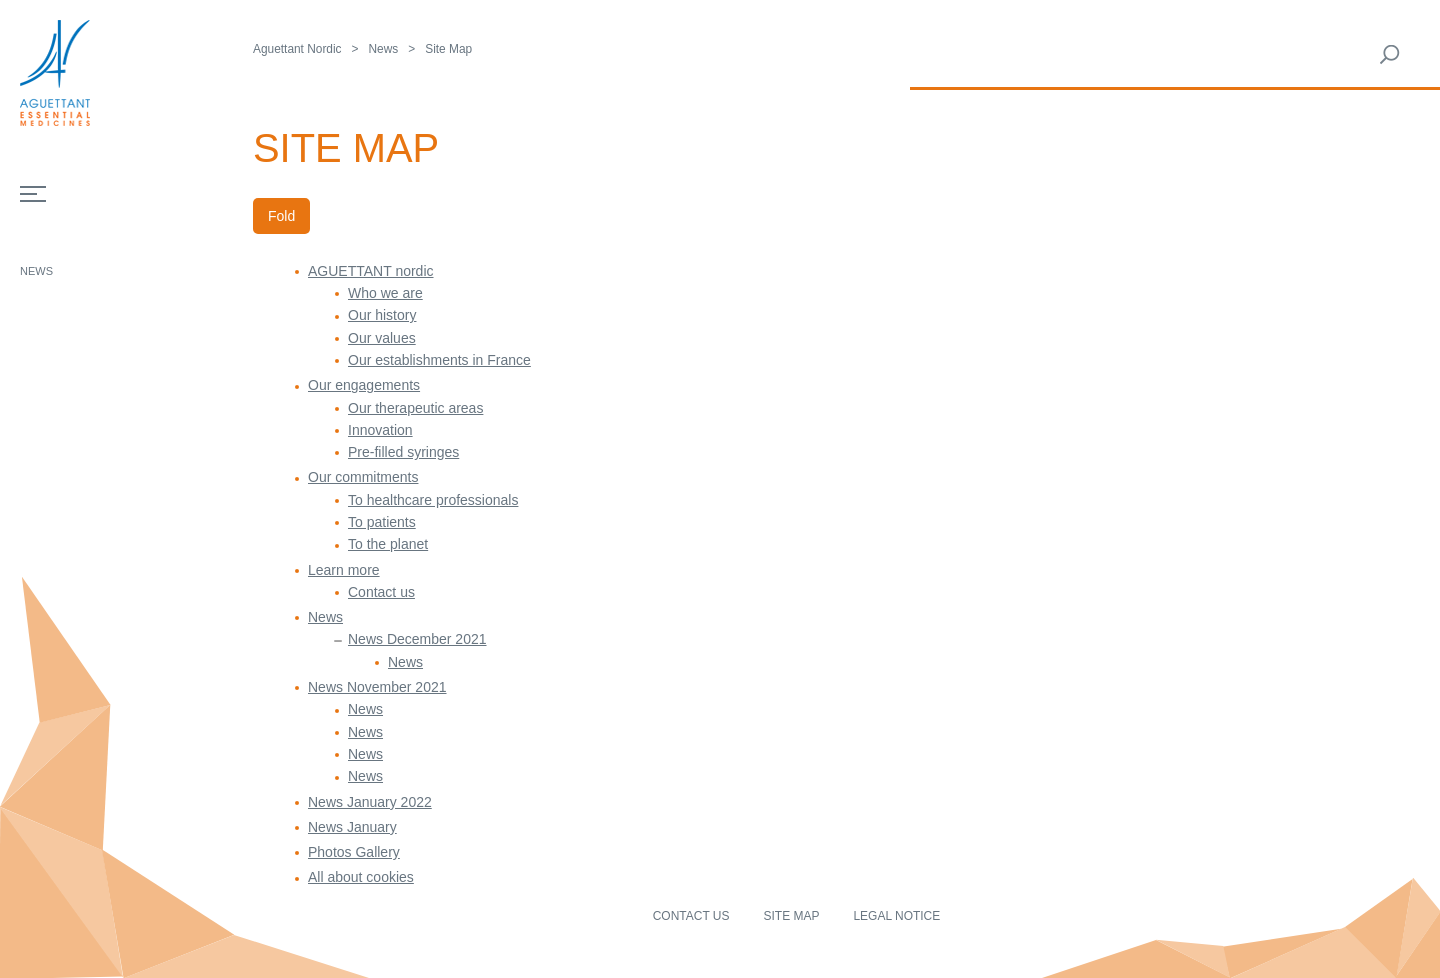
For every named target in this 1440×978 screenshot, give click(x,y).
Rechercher (1390, 55)
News (36, 271)
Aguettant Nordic (297, 49)
